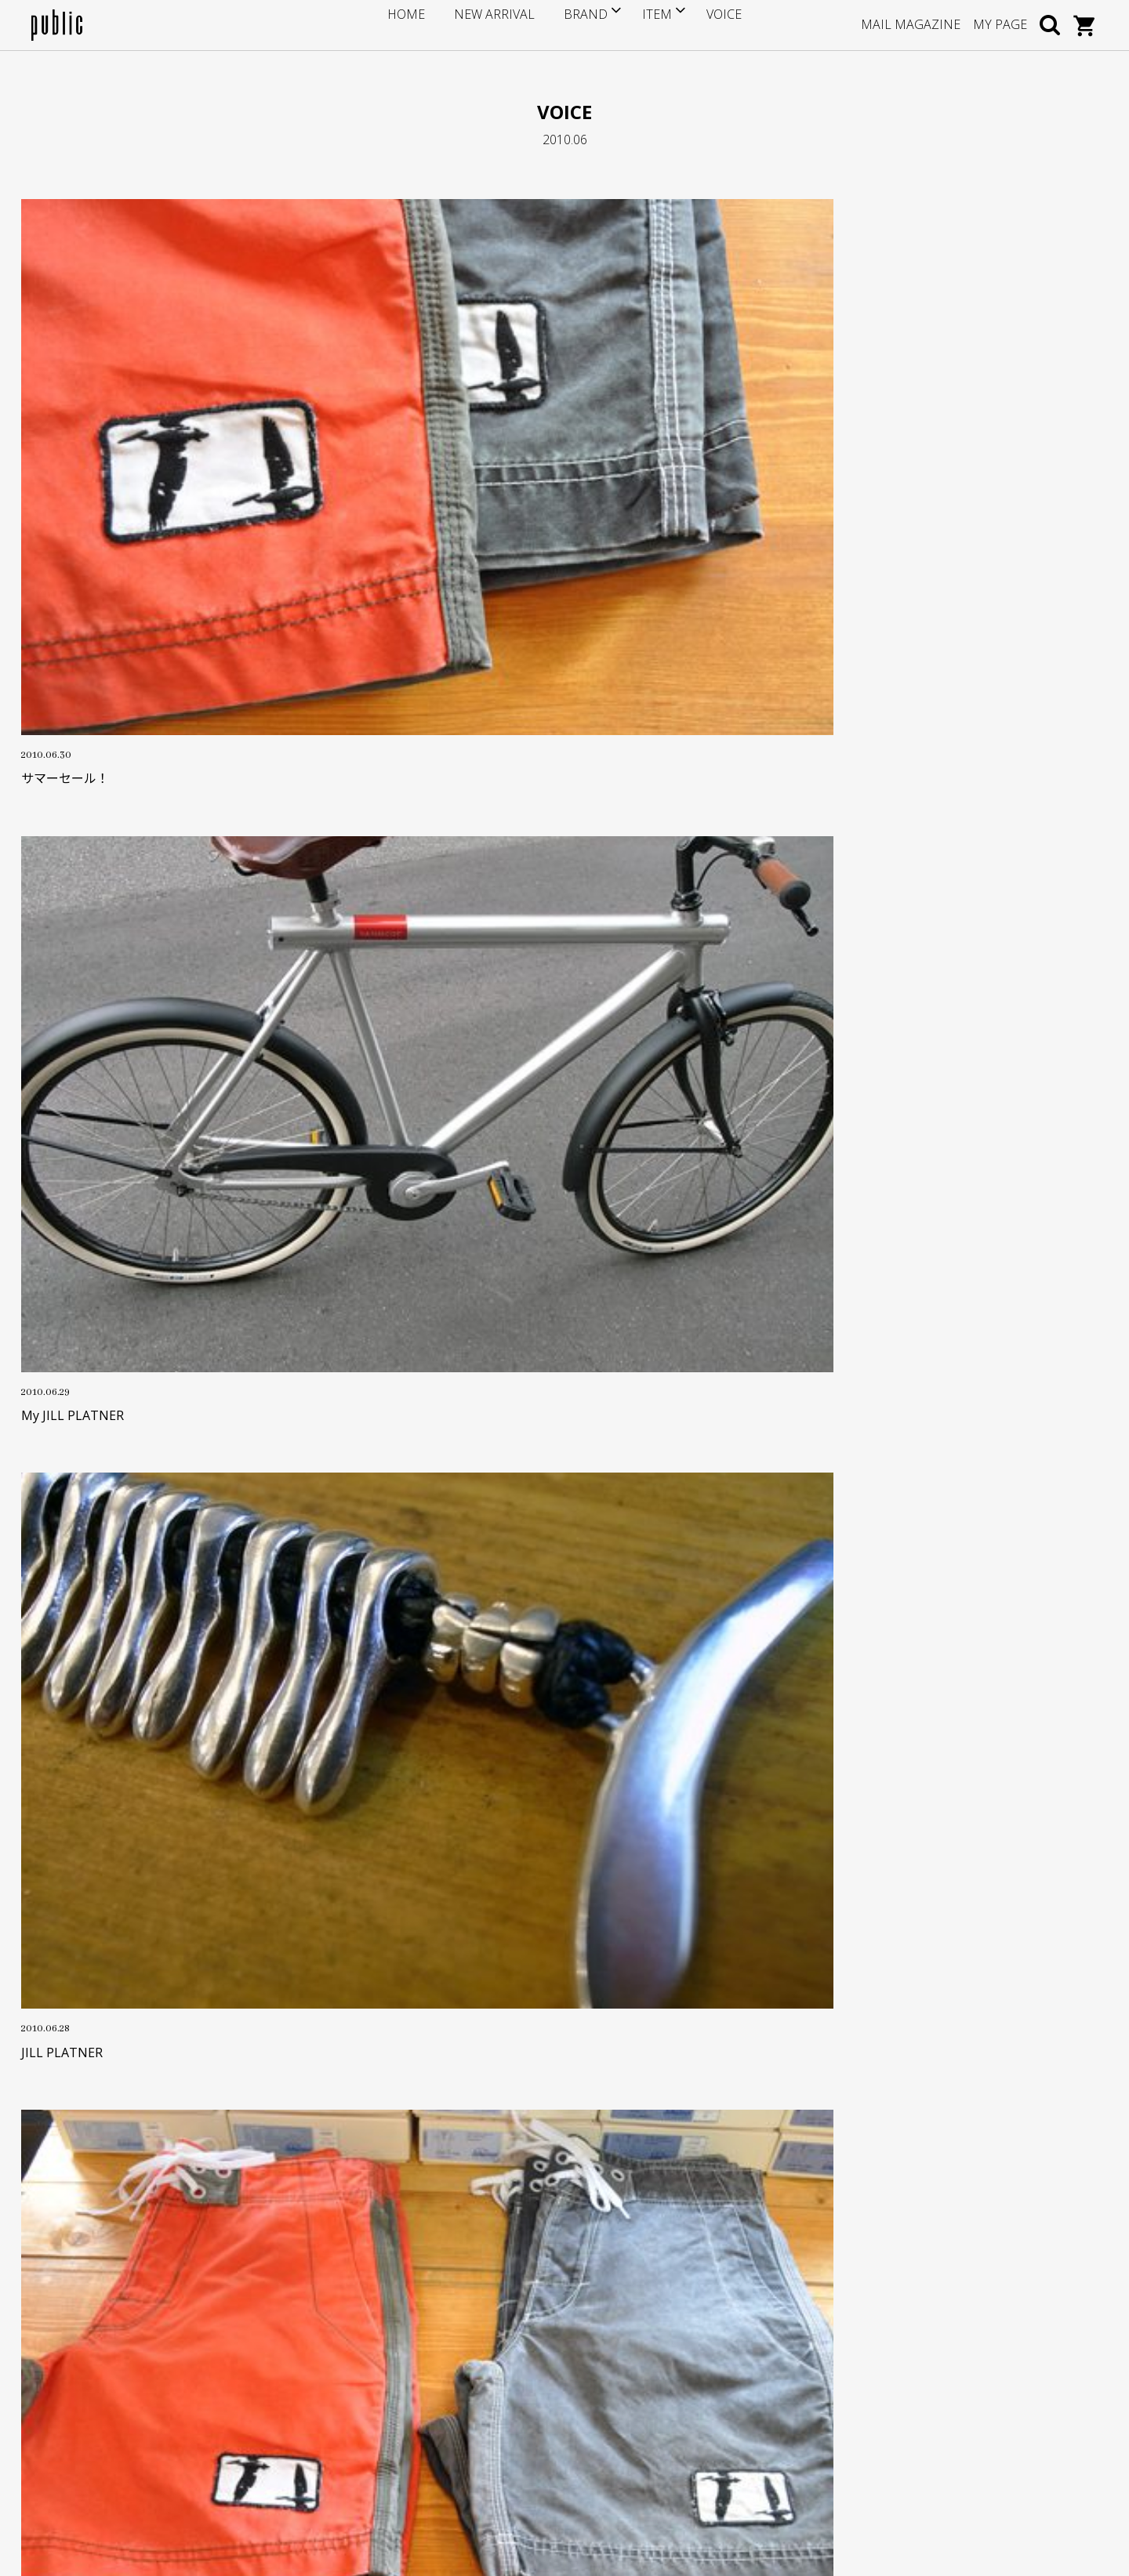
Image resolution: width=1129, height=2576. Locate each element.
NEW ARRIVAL (500, 24)
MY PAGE (1000, 24)
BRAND (575, 24)
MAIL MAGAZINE (910, 24)
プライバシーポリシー (452, 2420)
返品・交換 (425, 2371)
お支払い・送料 (436, 2348)
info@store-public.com (122, 2339)
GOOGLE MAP (95, 2415)
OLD (500, 1914)
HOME (429, 24)
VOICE (701, 24)
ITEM (640, 24)
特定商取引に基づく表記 (458, 2396)
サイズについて (436, 2299)
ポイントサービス (441, 2324)
